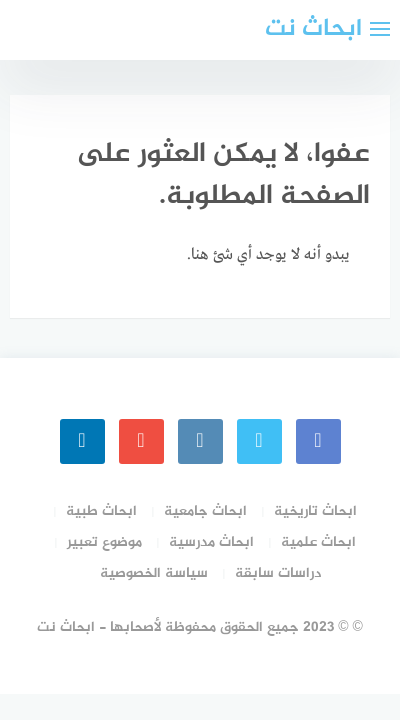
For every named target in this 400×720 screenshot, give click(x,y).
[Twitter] (259, 441)
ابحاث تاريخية (315, 511)
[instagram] (200, 441)
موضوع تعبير (104, 542)
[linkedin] (82, 441)
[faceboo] (318, 441)
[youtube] (141, 441)
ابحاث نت (313, 29)
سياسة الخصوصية (154, 573)
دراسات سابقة (278, 573)
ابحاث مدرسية (211, 542)
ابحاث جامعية (205, 511)
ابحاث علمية (318, 542)
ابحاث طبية (101, 511)
